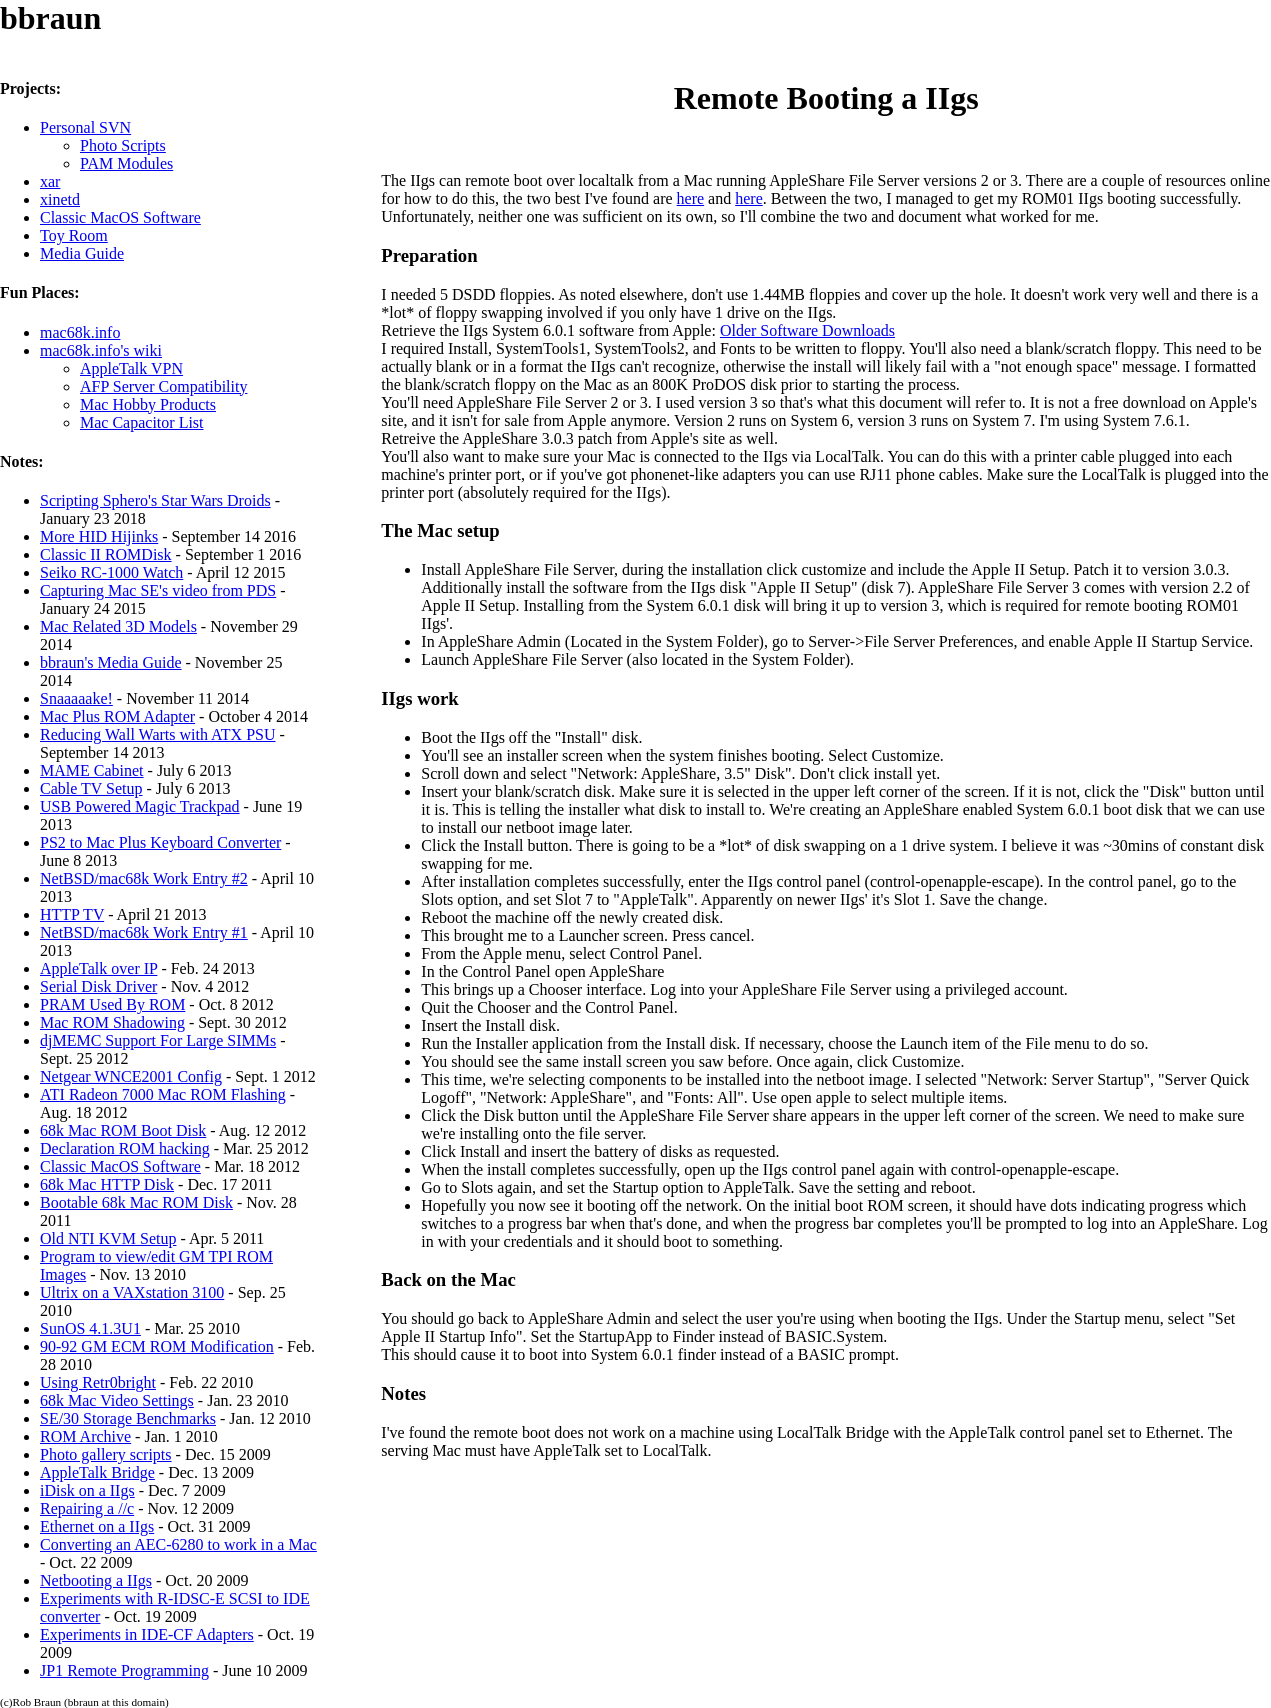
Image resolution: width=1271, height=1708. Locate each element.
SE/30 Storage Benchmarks (128, 1418)
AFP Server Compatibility (163, 386)
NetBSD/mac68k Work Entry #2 (144, 878)
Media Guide (82, 253)
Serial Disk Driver (98, 986)
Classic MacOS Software (120, 217)
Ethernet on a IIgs (97, 1526)
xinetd (60, 199)
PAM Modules (126, 163)
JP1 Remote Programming (124, 1670)
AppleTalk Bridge (97, 1472)
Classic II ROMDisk (106, 554)
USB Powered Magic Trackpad (140, 806)
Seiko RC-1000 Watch (111, 572)
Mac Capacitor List (142, 422)
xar (50, 181)
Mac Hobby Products (148, 404)
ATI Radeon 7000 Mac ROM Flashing (163, 1094)
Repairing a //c (87, 1508)
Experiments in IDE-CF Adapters (147, 1634)
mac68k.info (80, 332)
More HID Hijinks (99, 536)
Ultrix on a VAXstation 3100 (132, 1292)
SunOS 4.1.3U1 (90, 1328)
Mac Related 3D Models (118, 626)
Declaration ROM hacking (125, 1148)
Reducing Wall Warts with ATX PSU (158, 734)
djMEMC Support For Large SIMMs (158, 1040)
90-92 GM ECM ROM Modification (157, 1346)
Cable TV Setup (91, 788)
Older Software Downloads (807, 330)
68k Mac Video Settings (117, 1400)
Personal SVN (85, 127)
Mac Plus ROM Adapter (117, 716)
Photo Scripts (123, 145)
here (691, 198)
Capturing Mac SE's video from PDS (158, 590)
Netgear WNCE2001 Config (131, 1076)
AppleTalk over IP (98, 968)
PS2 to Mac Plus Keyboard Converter (160, 842)
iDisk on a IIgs (87, 1490)
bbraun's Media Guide (111, 662)
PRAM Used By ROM (112, 1004)
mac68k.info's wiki (101, 350)
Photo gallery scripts (106, 1454)
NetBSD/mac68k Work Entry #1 (144, 932)
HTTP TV (72, 914)
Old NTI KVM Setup (108, 1238)
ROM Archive (85, 1436)
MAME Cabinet (92, 770)
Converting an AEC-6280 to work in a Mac (178, 1544)
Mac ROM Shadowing (112, 1022)
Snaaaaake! (76, 698)
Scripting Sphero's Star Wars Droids (155, 500)
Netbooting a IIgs (96, 1580)
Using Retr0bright (98, 1382)
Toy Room (74, 235)
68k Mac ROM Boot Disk (123, 1130)
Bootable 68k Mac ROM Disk (136, 1202)
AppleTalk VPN (131, 368)
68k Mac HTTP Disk (107, 1184)
